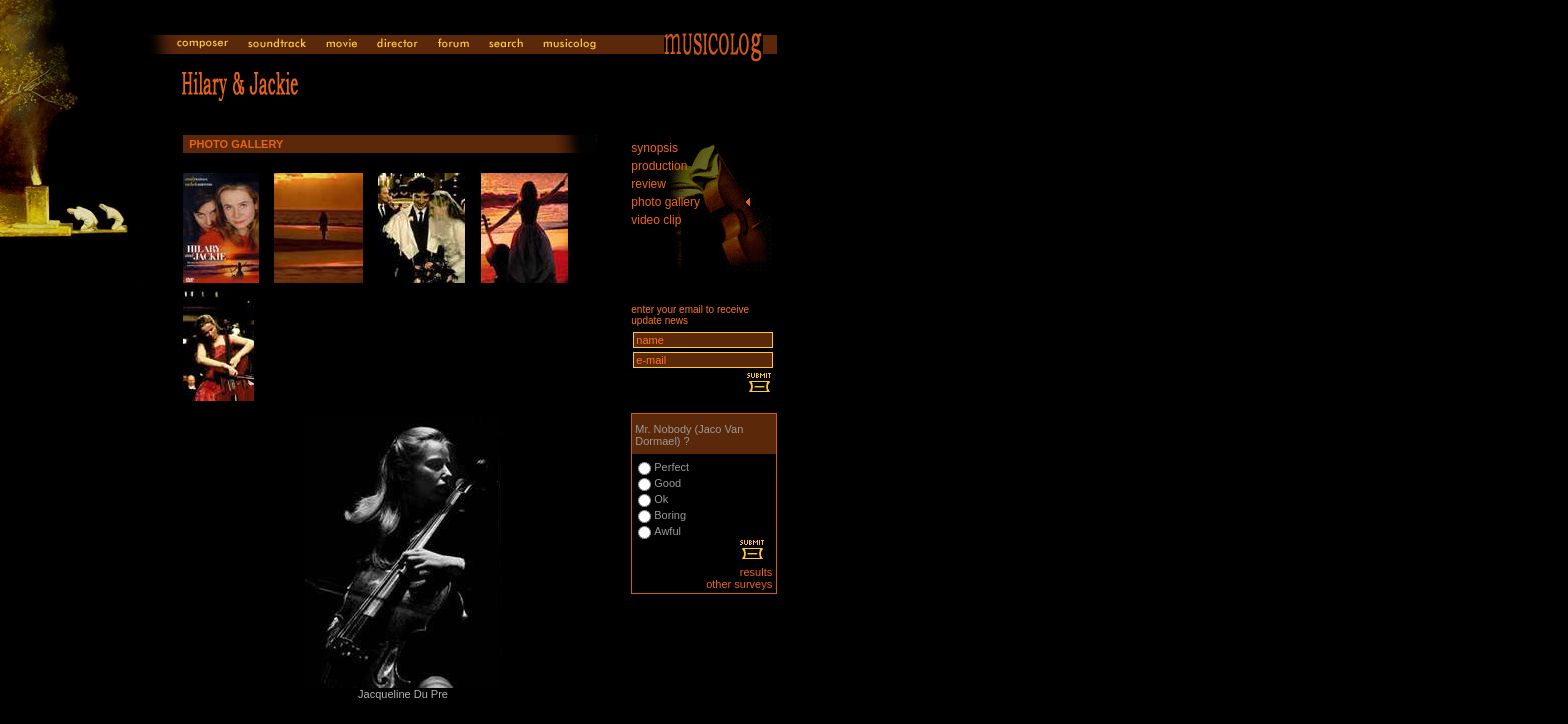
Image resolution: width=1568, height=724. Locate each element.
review (648, 184)
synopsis (654, 148)
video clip (656, 220)
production (659, 166)
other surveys (739, 584)
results (756, 572)
